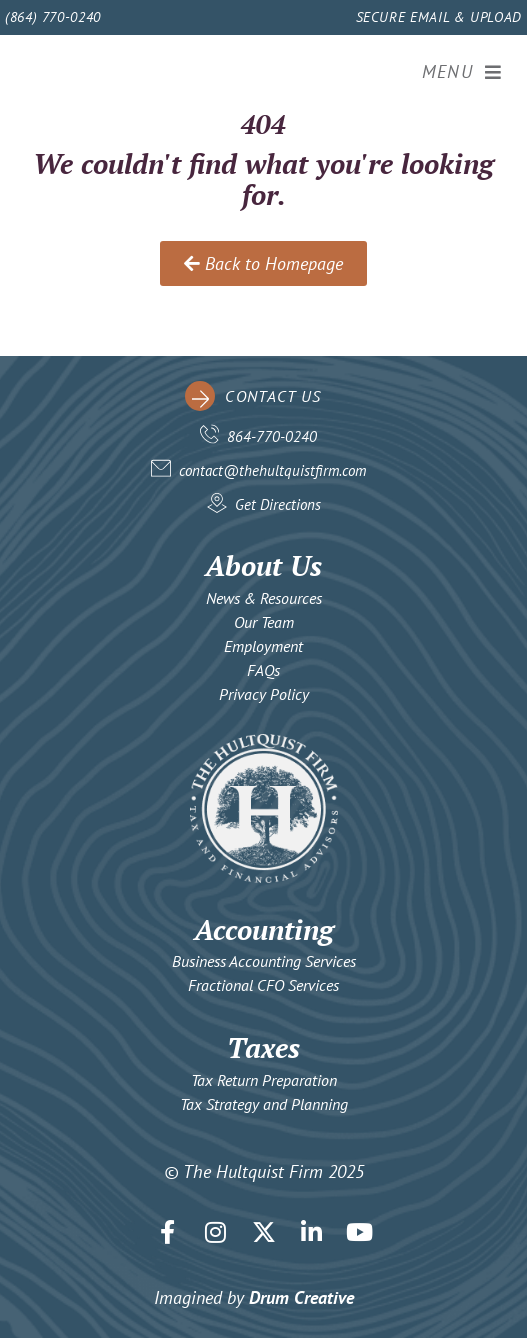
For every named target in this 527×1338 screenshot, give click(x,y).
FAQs (263, 670)
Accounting (264, 929)
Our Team (264, 622)
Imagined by (254, 1297)
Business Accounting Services (264, 961)
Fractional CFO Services (263, 985)
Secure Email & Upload (439, 17)
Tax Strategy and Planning (264, 1104)
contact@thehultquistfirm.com (272, 470)
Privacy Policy (264, 694)
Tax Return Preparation (264, 1080)
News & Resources (264, 598)
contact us (273, 396)
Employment (263, 646)
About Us (263, 565)
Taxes (263, 1047)
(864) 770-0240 (53, 17)
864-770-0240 (272, 436)
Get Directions (278, 504)
